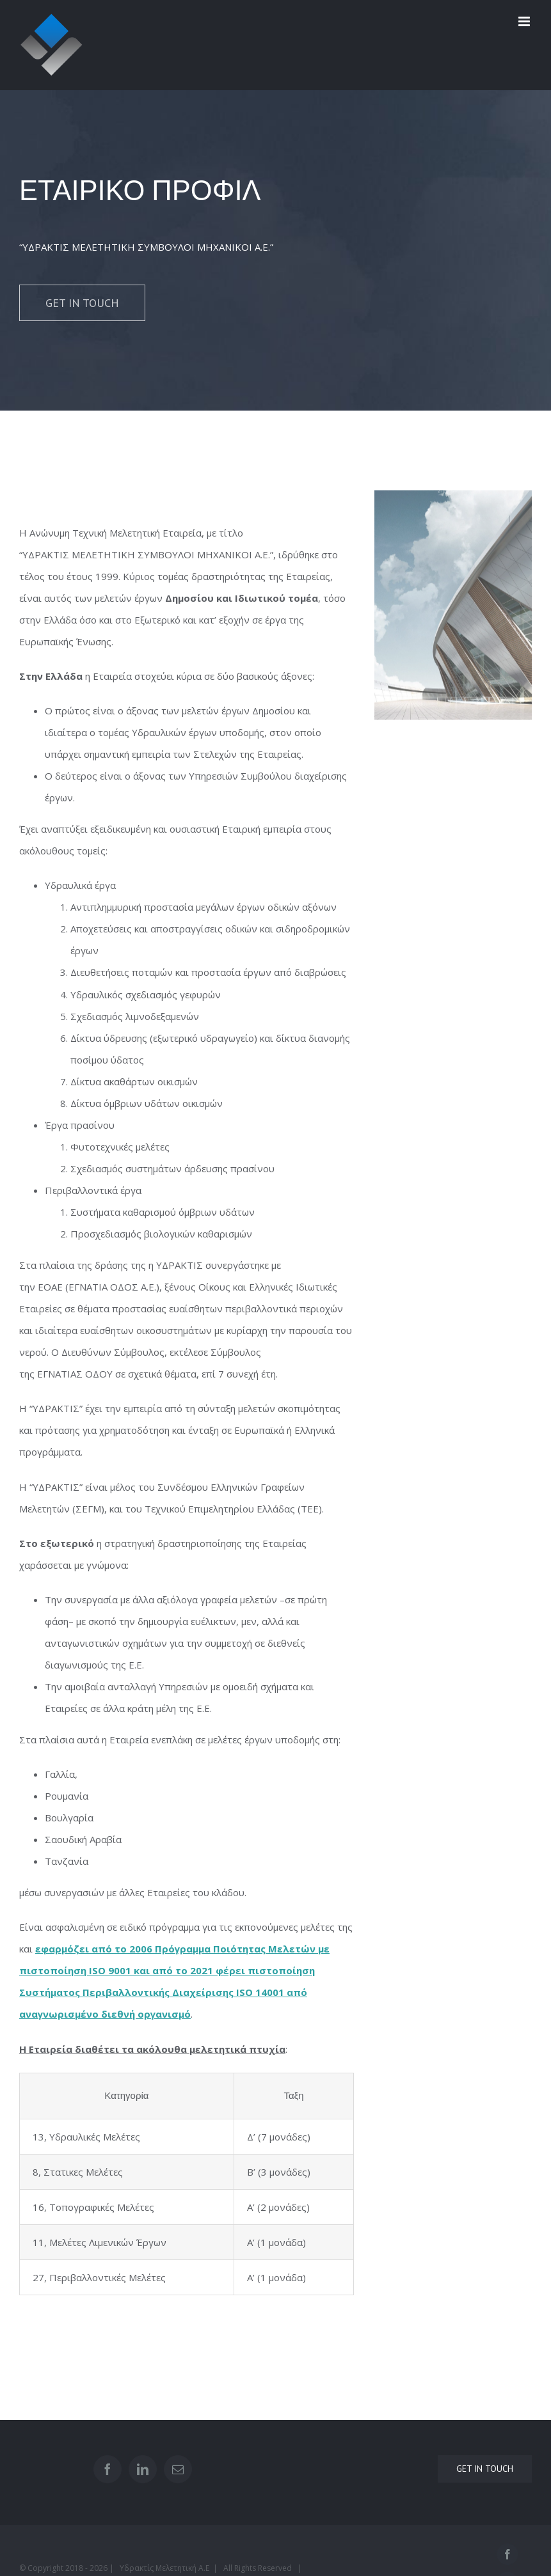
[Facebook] (107, 2469)
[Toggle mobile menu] (525, 21)
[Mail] (178, 2469)
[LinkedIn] (143, 2469)
